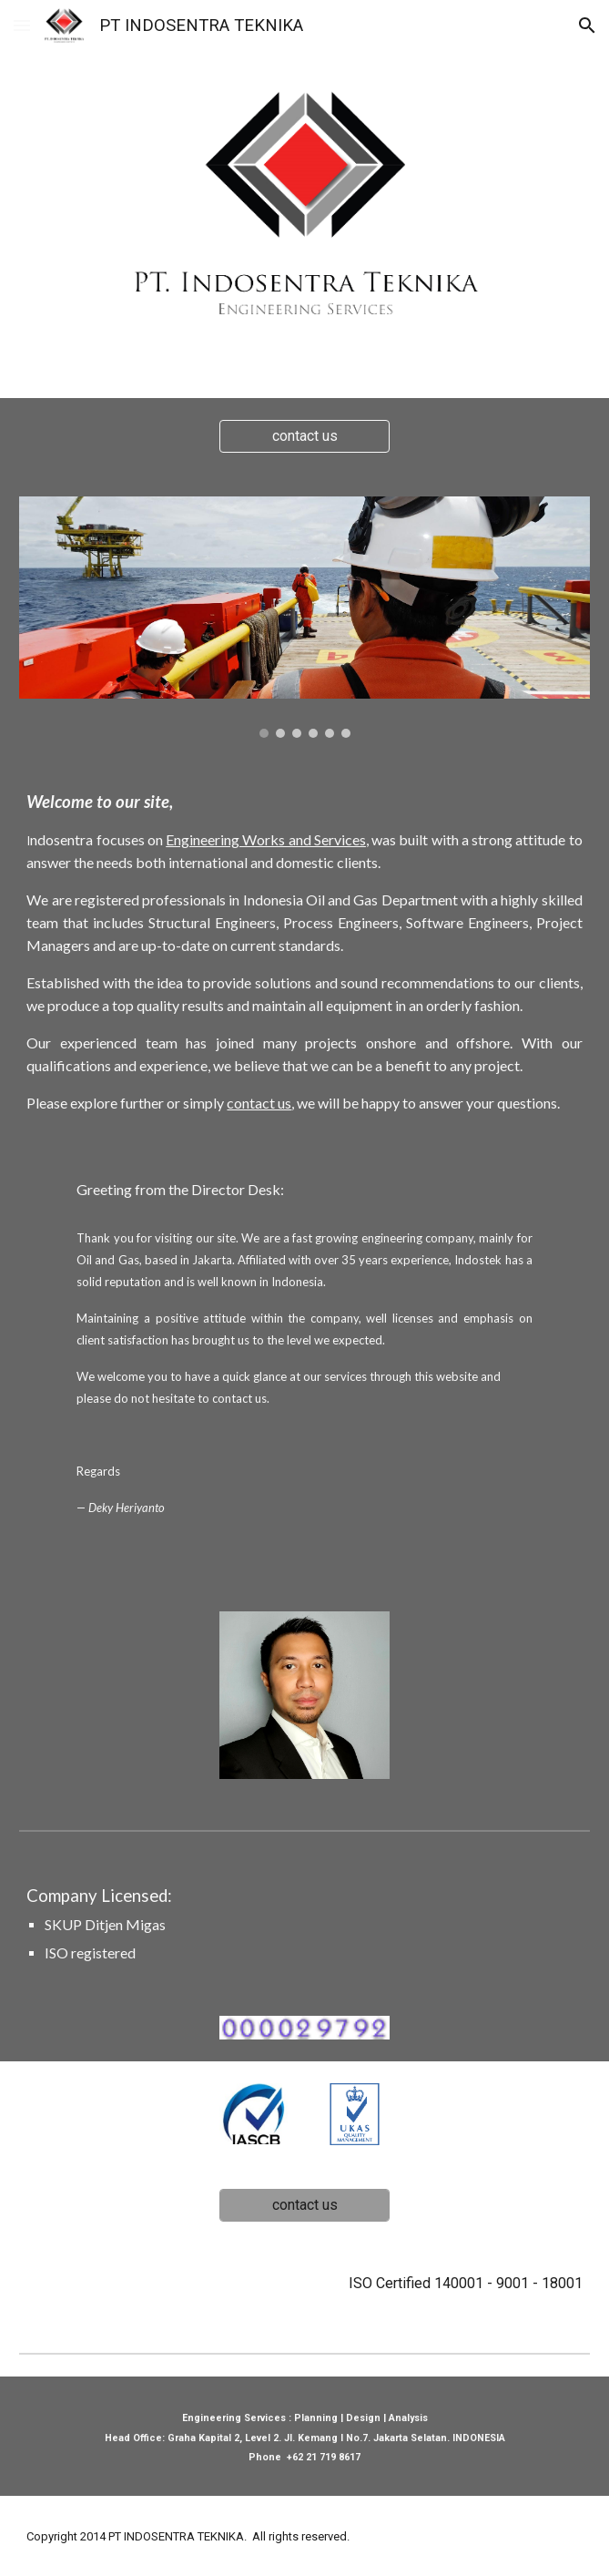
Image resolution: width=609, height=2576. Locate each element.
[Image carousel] (304, 617)
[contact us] (304, 436)
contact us (259, 1102)
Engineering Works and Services (266, 839)
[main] (304, 952)
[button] (22, 25)
